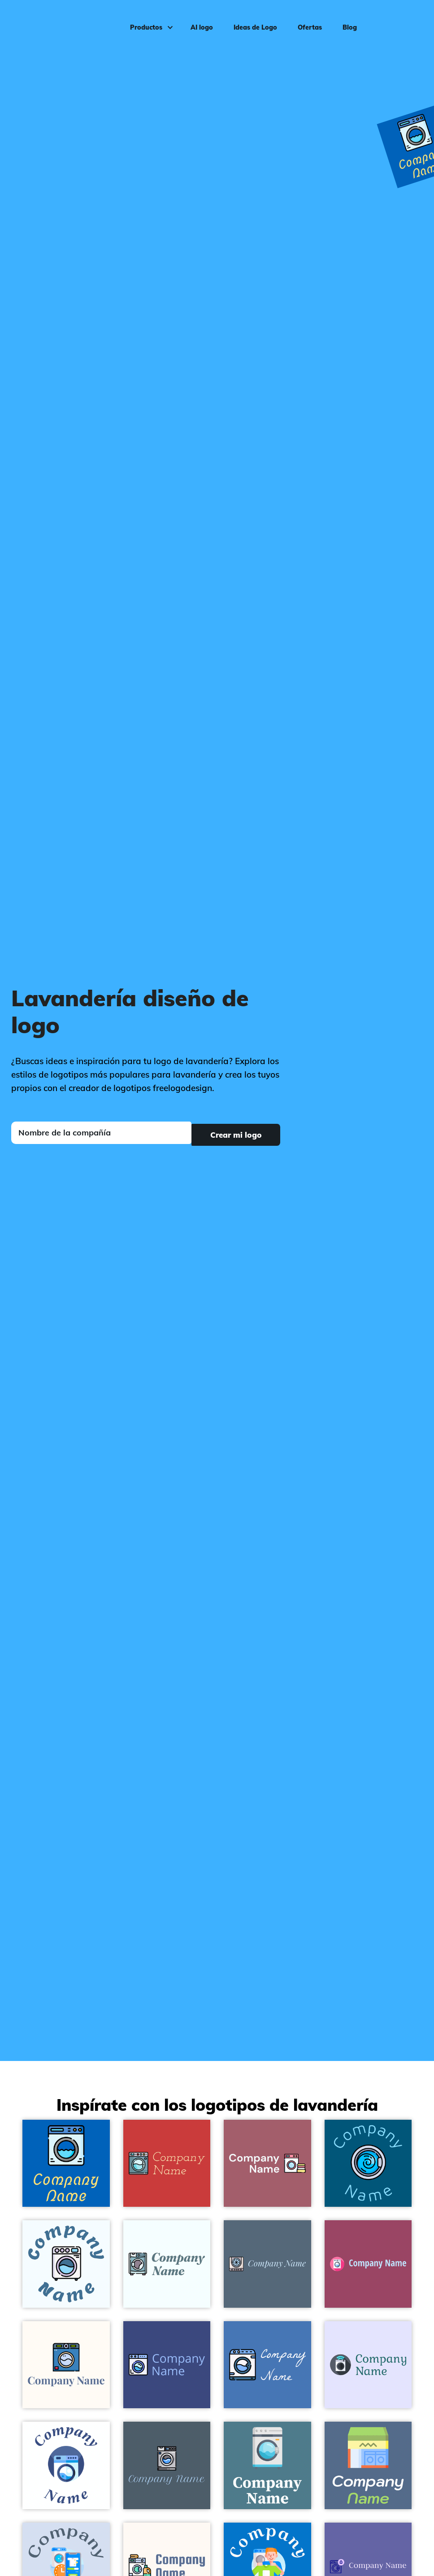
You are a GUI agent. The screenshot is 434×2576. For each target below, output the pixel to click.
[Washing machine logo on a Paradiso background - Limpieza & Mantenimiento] (267, 2465)
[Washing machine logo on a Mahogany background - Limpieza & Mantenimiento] (167, 2163)
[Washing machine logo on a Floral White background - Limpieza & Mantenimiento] (66, 2365)
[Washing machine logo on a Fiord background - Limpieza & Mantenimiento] (167, 2465)
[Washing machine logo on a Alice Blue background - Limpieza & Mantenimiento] (66, 2264)
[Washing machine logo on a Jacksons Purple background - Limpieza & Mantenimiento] (167, 2365)
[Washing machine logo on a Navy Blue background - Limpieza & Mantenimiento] (66, 2163)
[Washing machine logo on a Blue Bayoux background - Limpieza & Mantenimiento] (267, 2264)
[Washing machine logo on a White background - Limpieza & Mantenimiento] (66, 2465)
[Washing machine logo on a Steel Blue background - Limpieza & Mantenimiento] (267, 2365)
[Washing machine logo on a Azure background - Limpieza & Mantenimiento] (167, 2264)
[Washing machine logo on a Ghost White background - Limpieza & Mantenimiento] (368, 2365)
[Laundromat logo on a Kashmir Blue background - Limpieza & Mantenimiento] (368, 2465)
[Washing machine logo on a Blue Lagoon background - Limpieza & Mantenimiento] (368, 2163)
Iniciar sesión (398, 21)
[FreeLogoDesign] (52, 20)
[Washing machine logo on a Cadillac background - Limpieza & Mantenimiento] (368, 2264)
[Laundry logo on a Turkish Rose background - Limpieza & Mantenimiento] (267, 2163)
